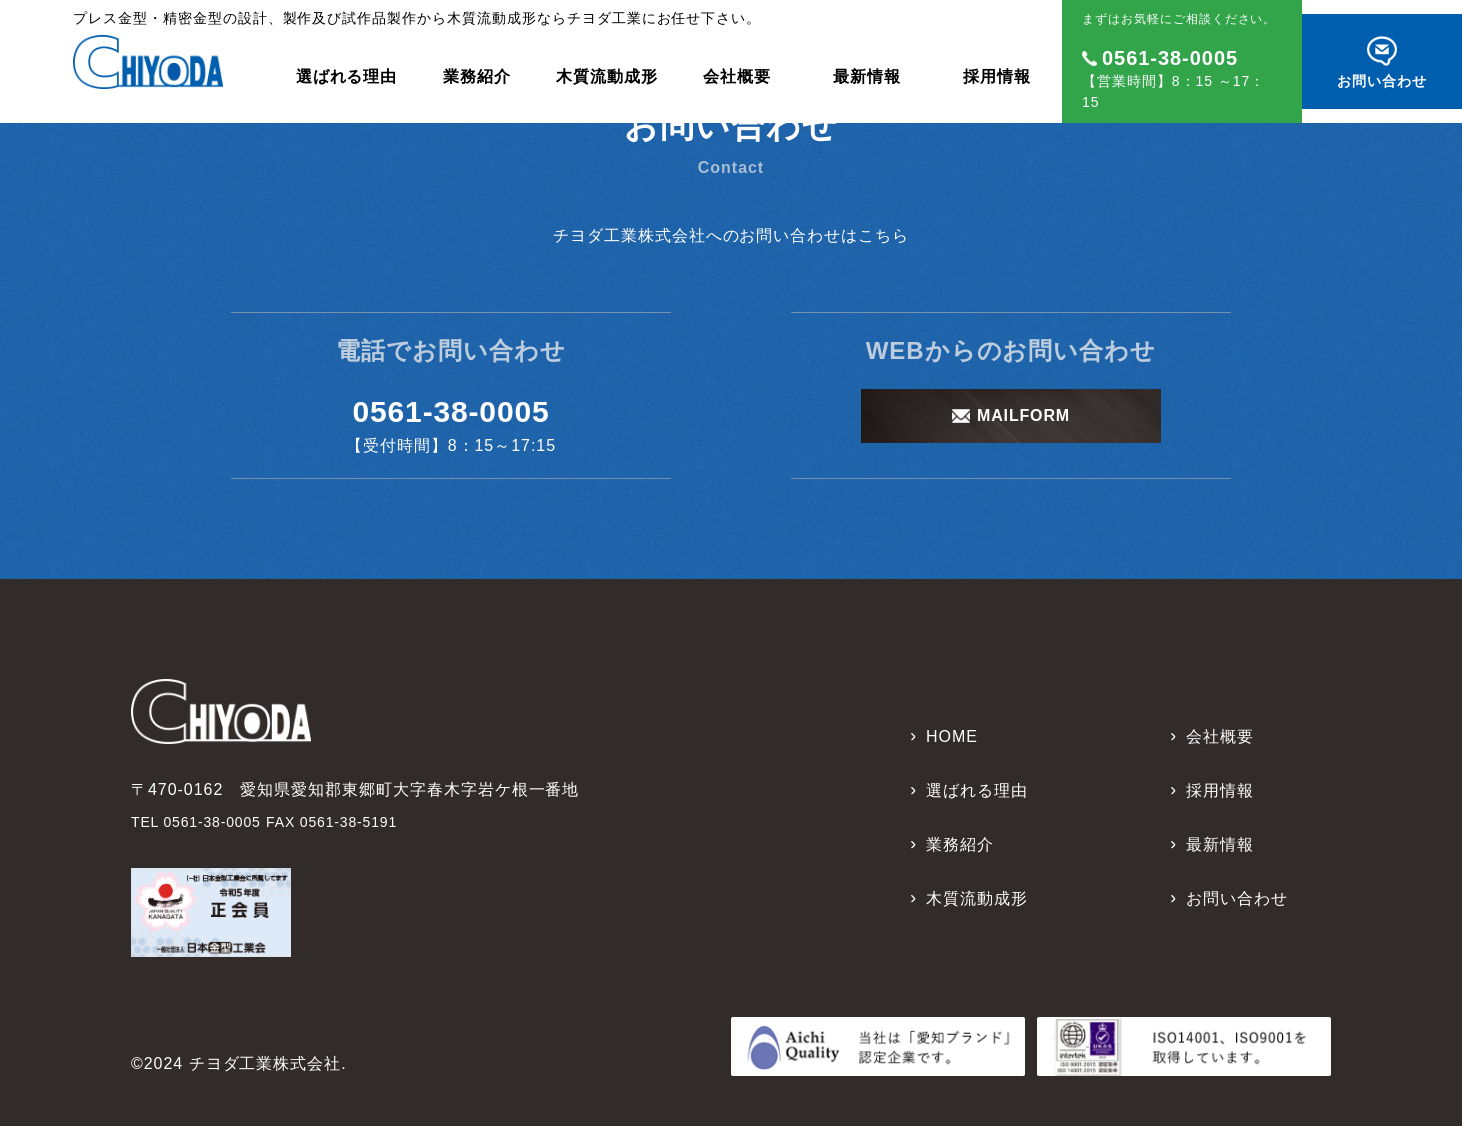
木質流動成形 (607, 65)
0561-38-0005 (450, 414)
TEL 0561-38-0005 (205, 827)
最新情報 (867, 65)
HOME (952, 742)
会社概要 (737, 65)
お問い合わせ (1237, 904)
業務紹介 (477, 65)
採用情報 (997, 65)
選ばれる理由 (347, 65)
